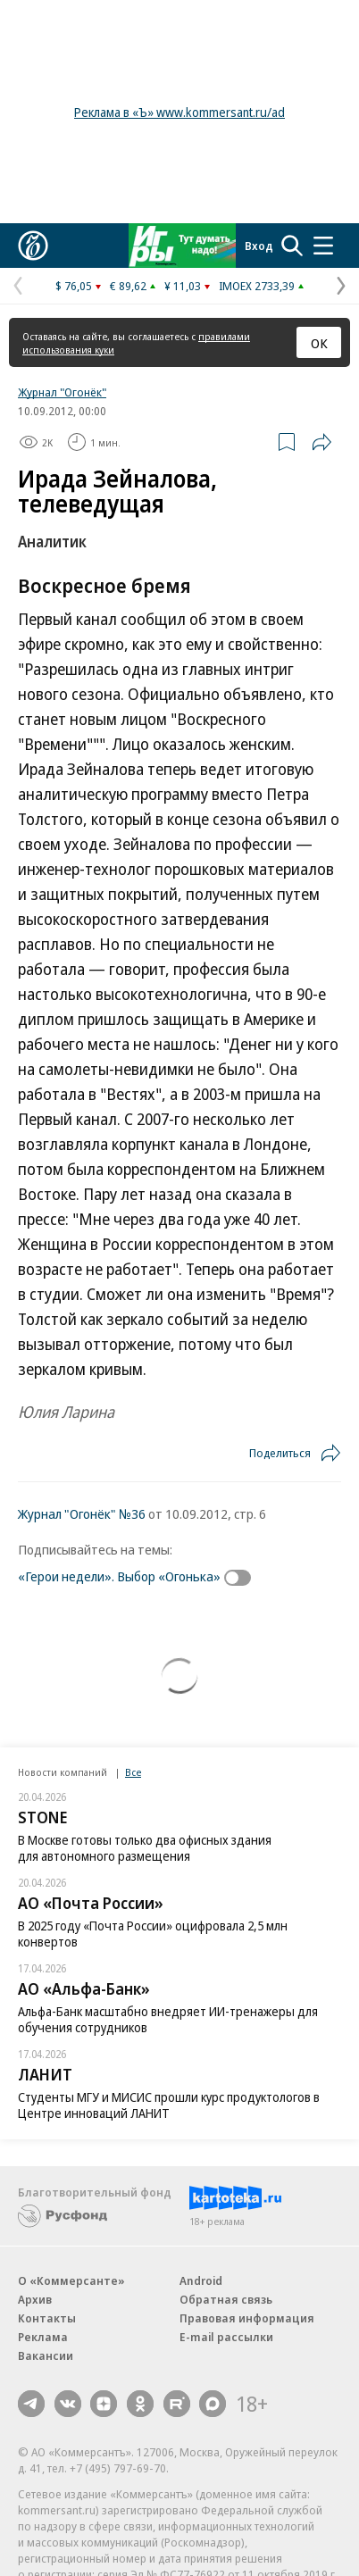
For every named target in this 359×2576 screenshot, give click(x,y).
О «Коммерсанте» (71, 2280)
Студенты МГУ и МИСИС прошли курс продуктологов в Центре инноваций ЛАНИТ (169, 2105)
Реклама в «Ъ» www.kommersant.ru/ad (179, 112)
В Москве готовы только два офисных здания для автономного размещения (144, 1847)
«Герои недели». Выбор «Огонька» (119, 1576)
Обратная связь (226, 2299)
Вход (259, 246)
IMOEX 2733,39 (257, 286)
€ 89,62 (128, 286)
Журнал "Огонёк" (62, 392)
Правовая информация (247, 2318)
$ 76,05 (73, 286)
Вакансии (45, 2355)
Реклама (43, 2337)
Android (201, 2280)
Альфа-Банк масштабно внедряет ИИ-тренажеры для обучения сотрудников (168, 2019)
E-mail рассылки (226, 2337)
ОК (319, 343)
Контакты (47, 2318)
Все (133, 1772)
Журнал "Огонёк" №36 (82, 1513)
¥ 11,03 (182, 286)
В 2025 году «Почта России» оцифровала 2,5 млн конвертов (153, 1933)
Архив (35, 2299)
